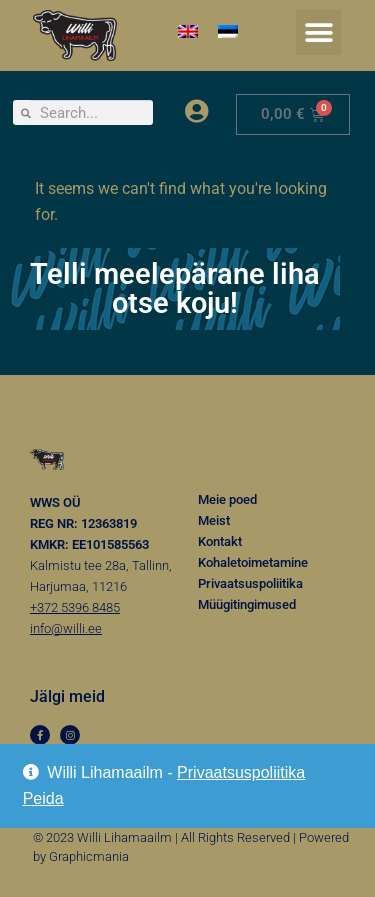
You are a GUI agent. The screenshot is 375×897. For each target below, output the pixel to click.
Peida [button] (43, 798)
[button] (318, 32)
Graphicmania (89, 856)
